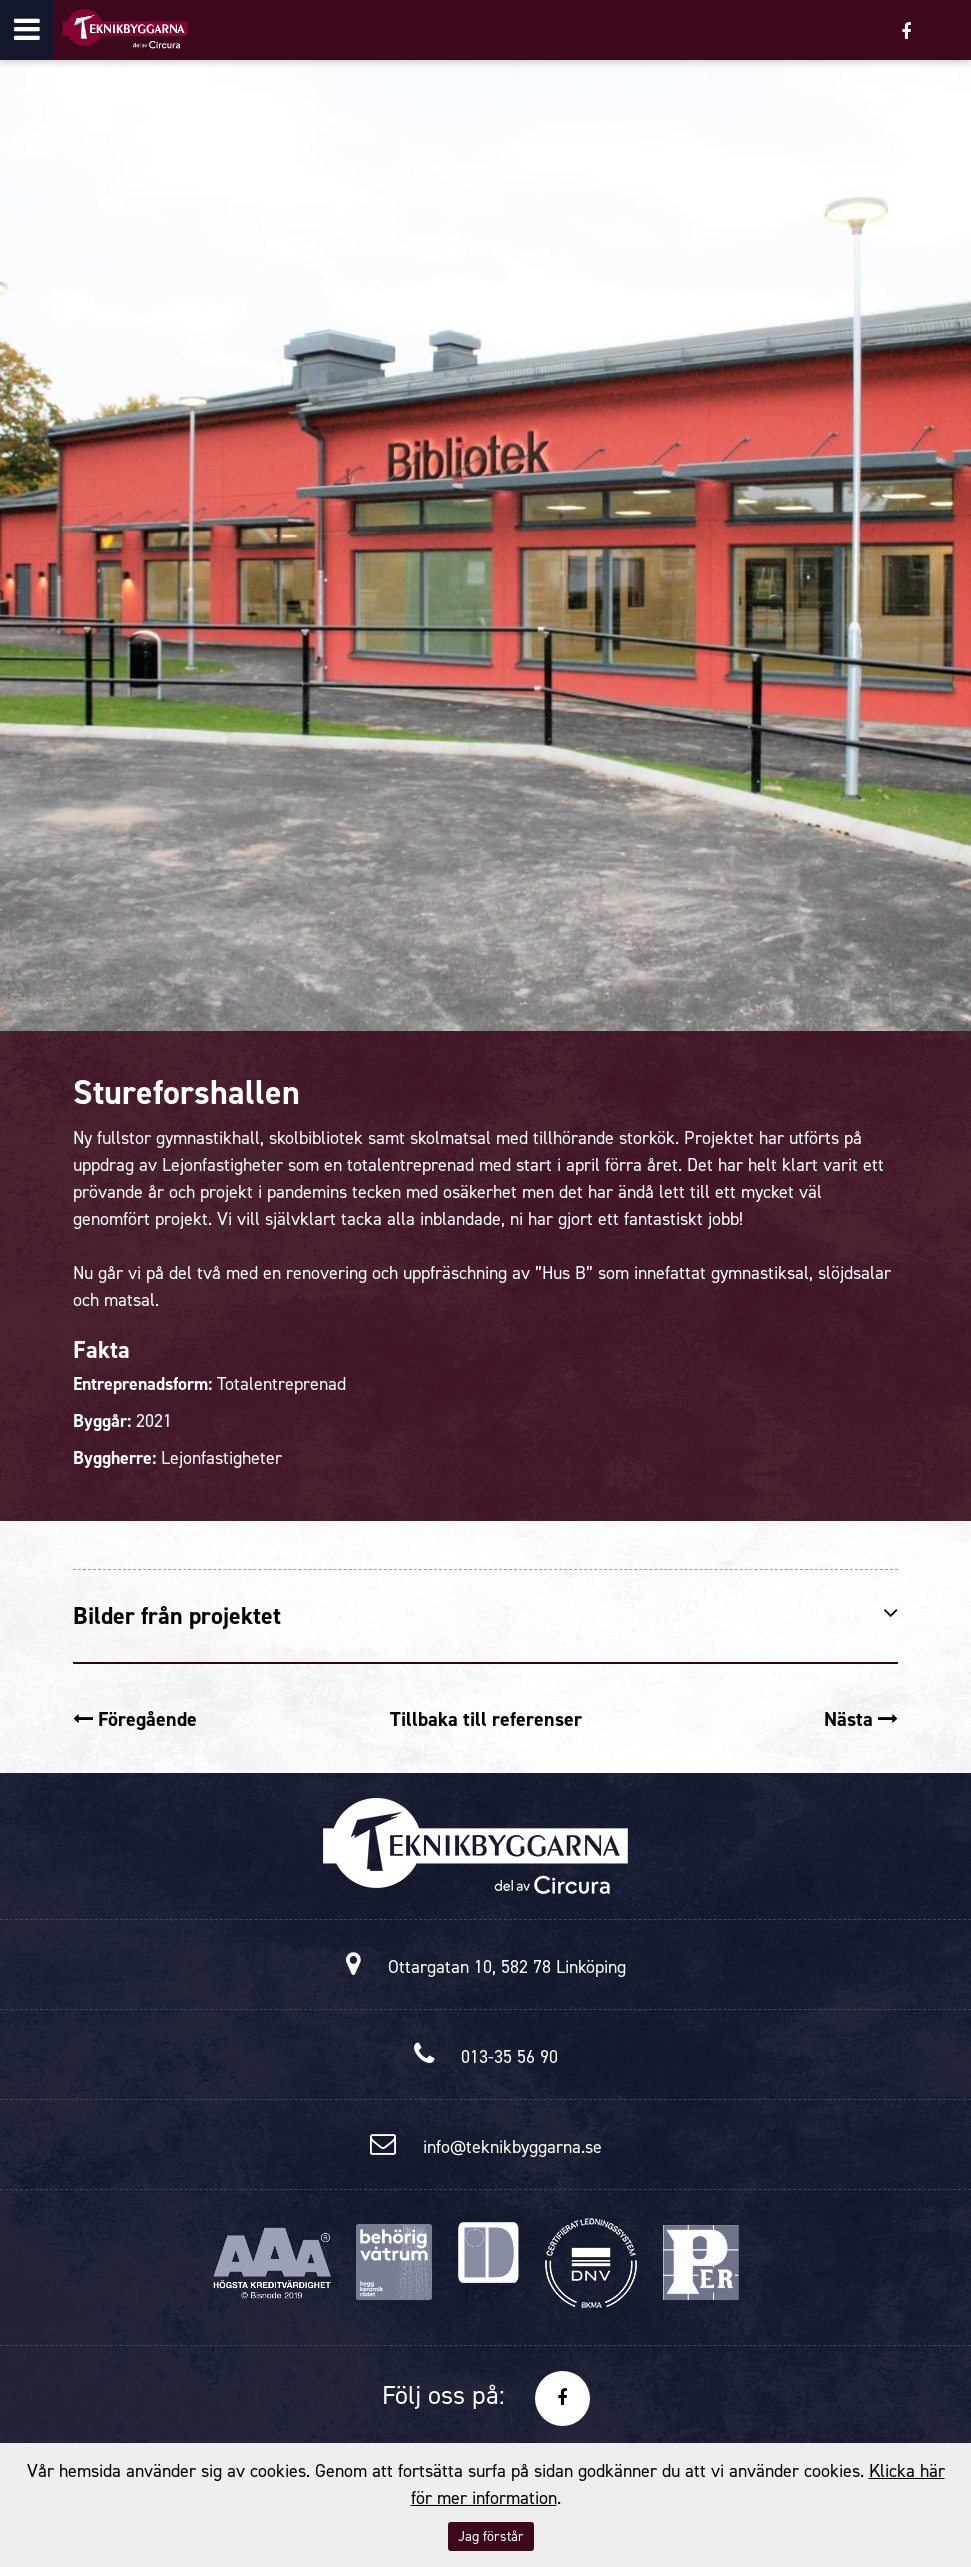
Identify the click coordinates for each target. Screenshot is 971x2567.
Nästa (861, 1719)
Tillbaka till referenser (486, 1719)
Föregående (135, 1719)
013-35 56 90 (509, 2057)
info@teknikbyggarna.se (512, 2147)
